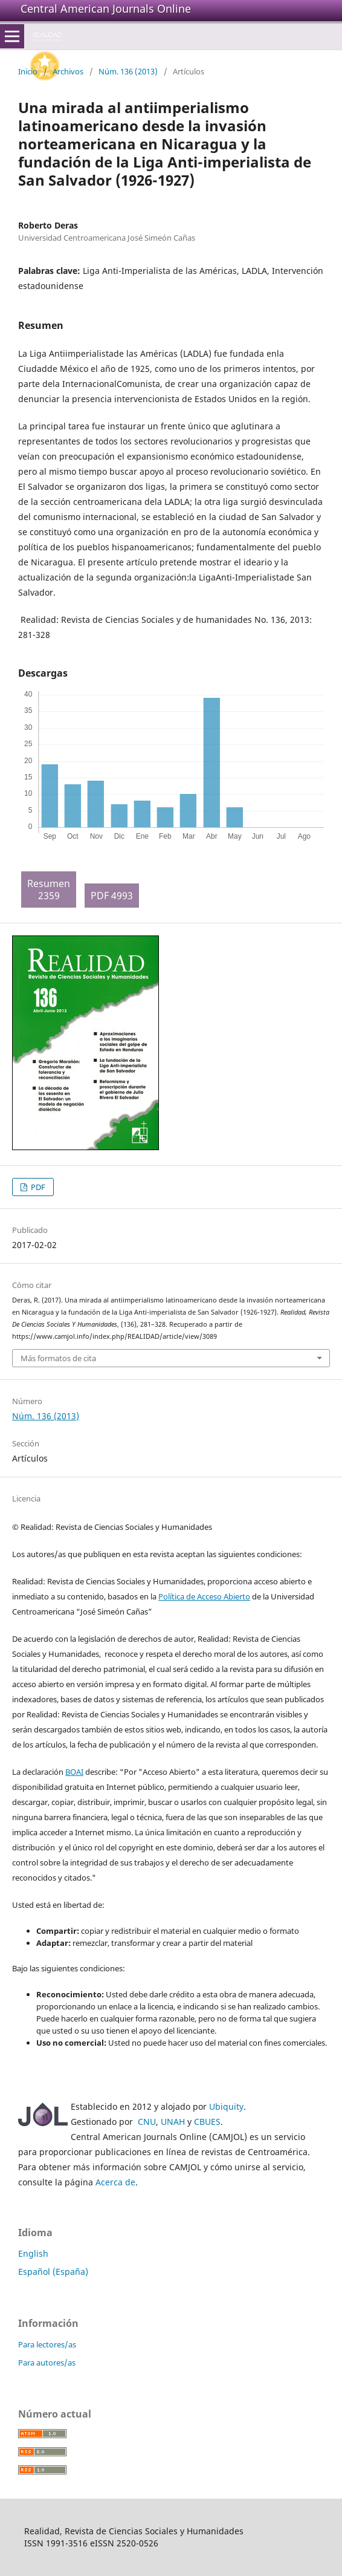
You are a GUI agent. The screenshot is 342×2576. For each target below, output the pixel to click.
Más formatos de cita (58, 1358)
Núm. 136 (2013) (128, 71)
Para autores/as (47, 2362)
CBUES (207, 2121)
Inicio (27, 71)
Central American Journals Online (106, 8)
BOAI (74, 1771)
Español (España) (53, 2271)
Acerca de (115, 2182)
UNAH (173, 2121)
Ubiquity (226, 2106)
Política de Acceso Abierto (204, 1596)
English (33, 2253)
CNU (147, 2121)
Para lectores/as (47, 2344)
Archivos (68, 71)
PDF (37, 1187)
